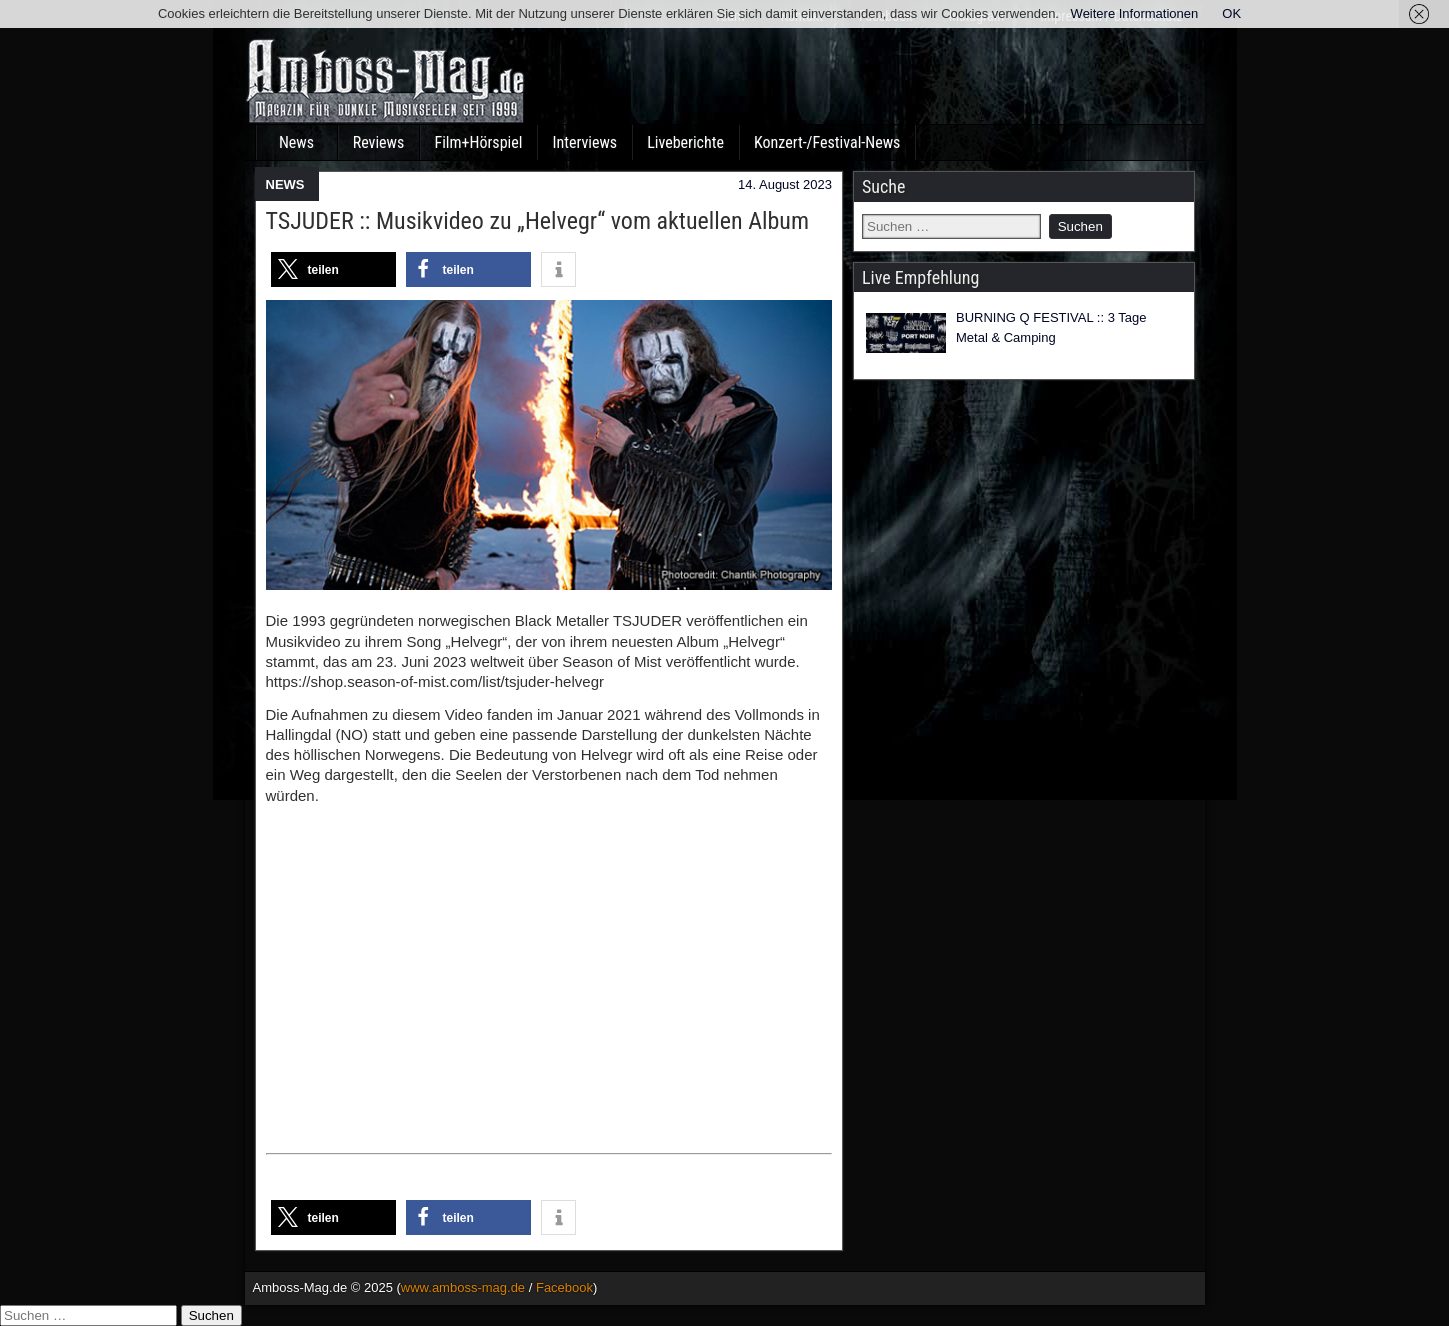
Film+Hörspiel (479, 142)
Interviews (584, 142)
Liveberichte (685, 142)
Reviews (379, 142)
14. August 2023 (785, 184)
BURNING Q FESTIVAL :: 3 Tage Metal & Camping (1051, 327)
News (296, 142)
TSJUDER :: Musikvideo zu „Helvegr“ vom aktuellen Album (537, 221)
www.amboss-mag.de (463, 1287)
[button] (333, 269)
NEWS (285, 184)
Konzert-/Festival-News (827, 142)
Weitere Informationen (1135, 13)
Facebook (564, 1287)
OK (1231, 13)
